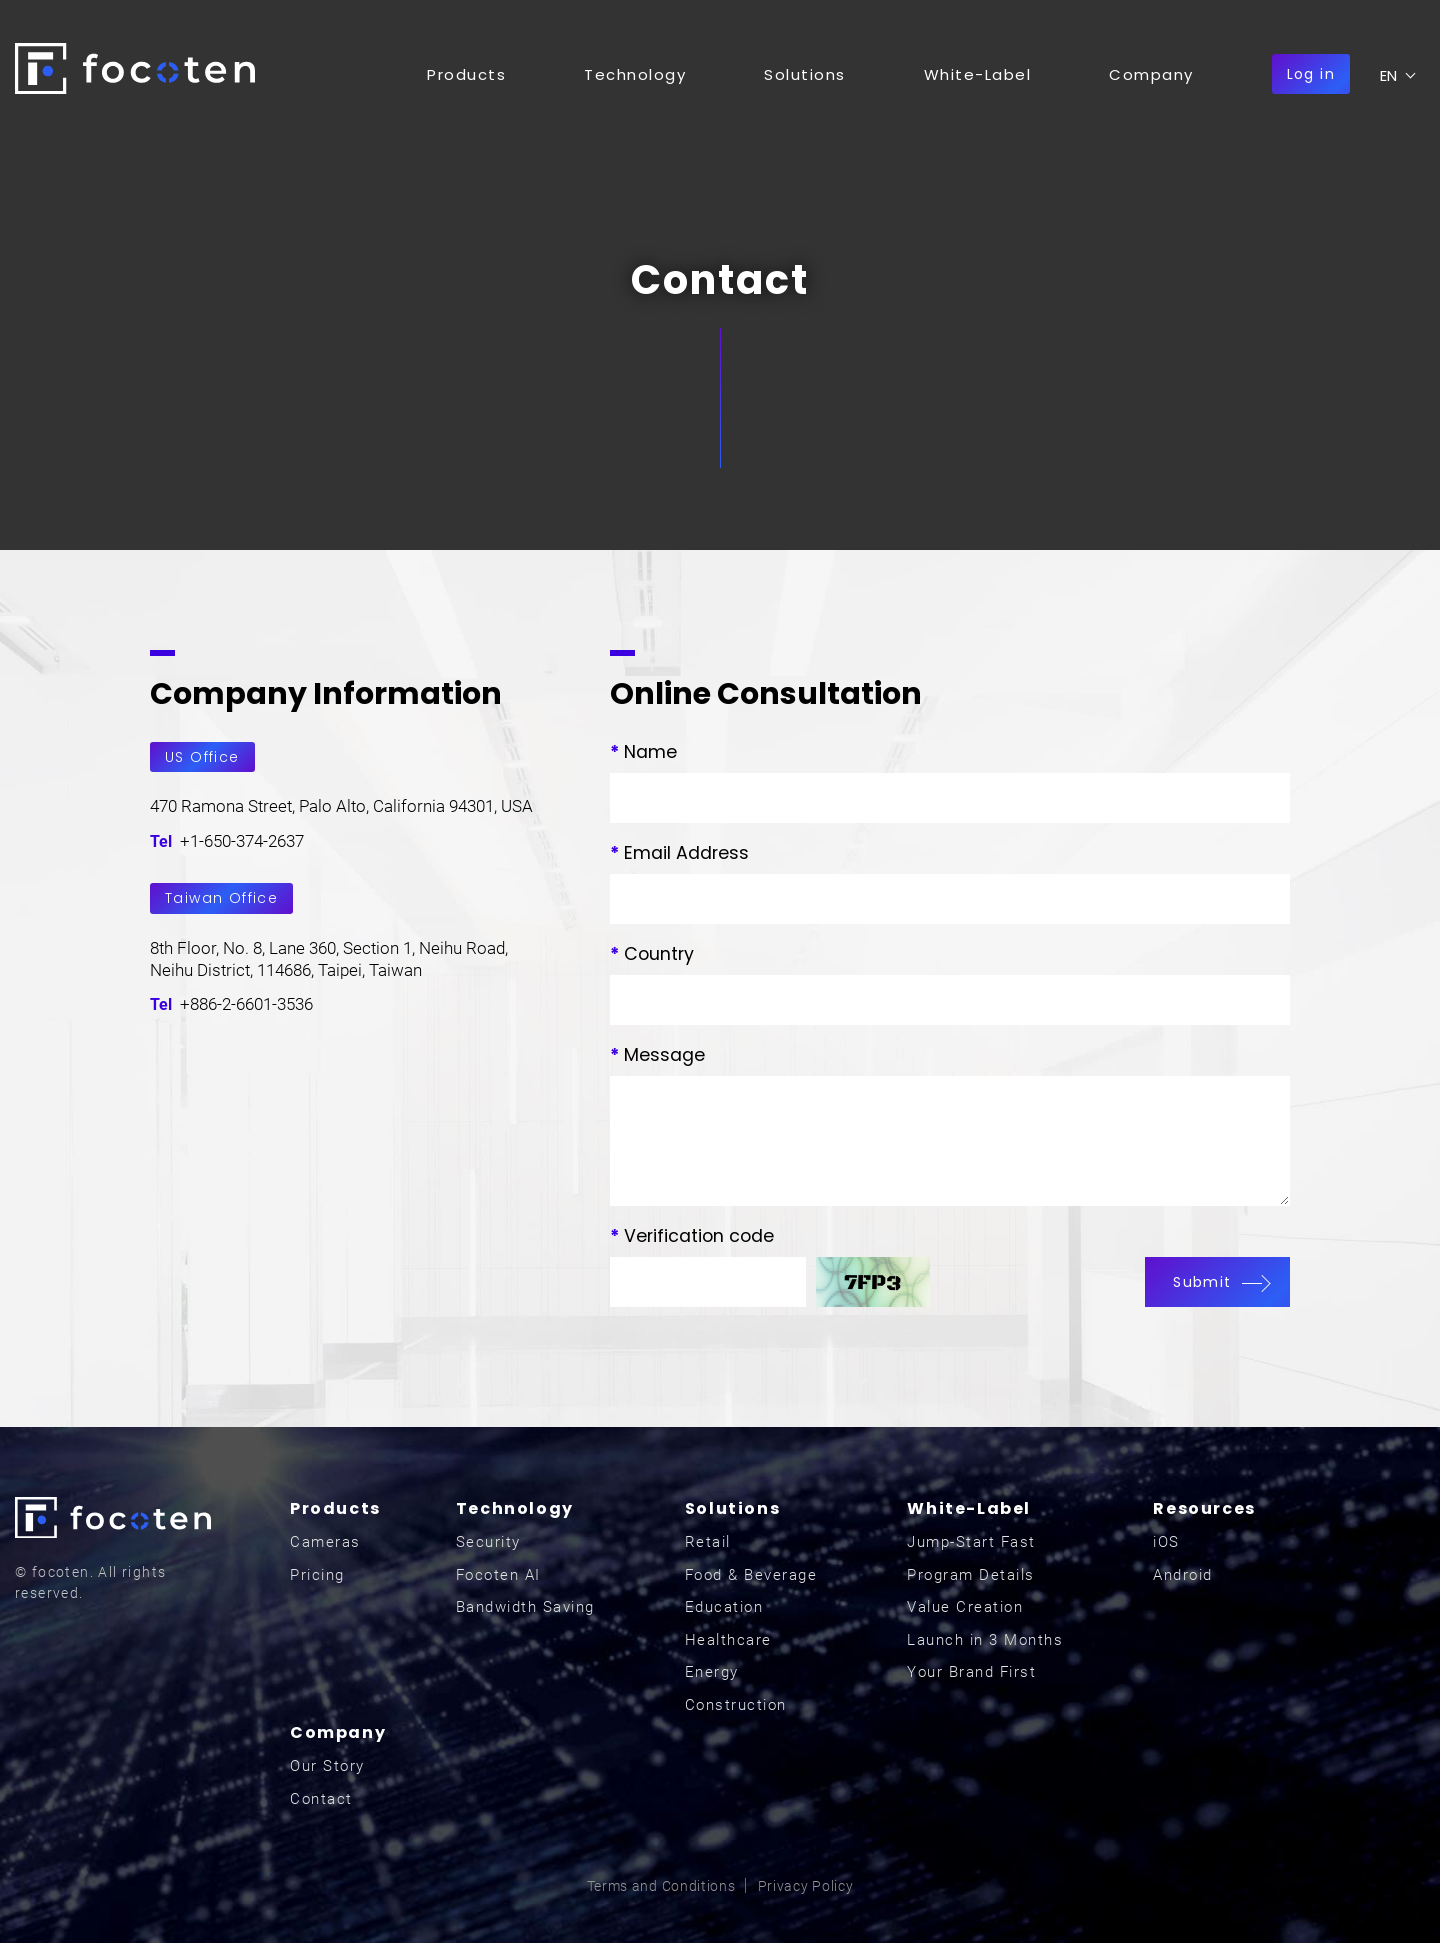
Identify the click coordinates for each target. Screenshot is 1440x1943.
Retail (708, 1542)
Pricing (317, 1575)
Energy (712, 1672)
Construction (736, 1705)
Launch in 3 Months (985, 1640)
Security (488, 1542)
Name (643, 752)
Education (724, 1607)
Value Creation (965, 1607)
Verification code (692, 1236)
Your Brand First (971, 1672)
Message (657, 1055)
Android (1183, 1575)
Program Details (971, 1575)
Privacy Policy (806, 1886)
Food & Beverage (751, 1575)
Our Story (327, 1766)
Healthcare (728, 1640)
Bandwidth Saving (525, 1607)
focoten (135, 68)
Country (652, 954)
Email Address (679, 853)
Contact (321, 1799)
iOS (1166, 1542)
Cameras (325, 1542)
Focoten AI (498, 1575)
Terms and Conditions (661, 1886)
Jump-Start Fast (971, 1542)
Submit (1217, 1282)
